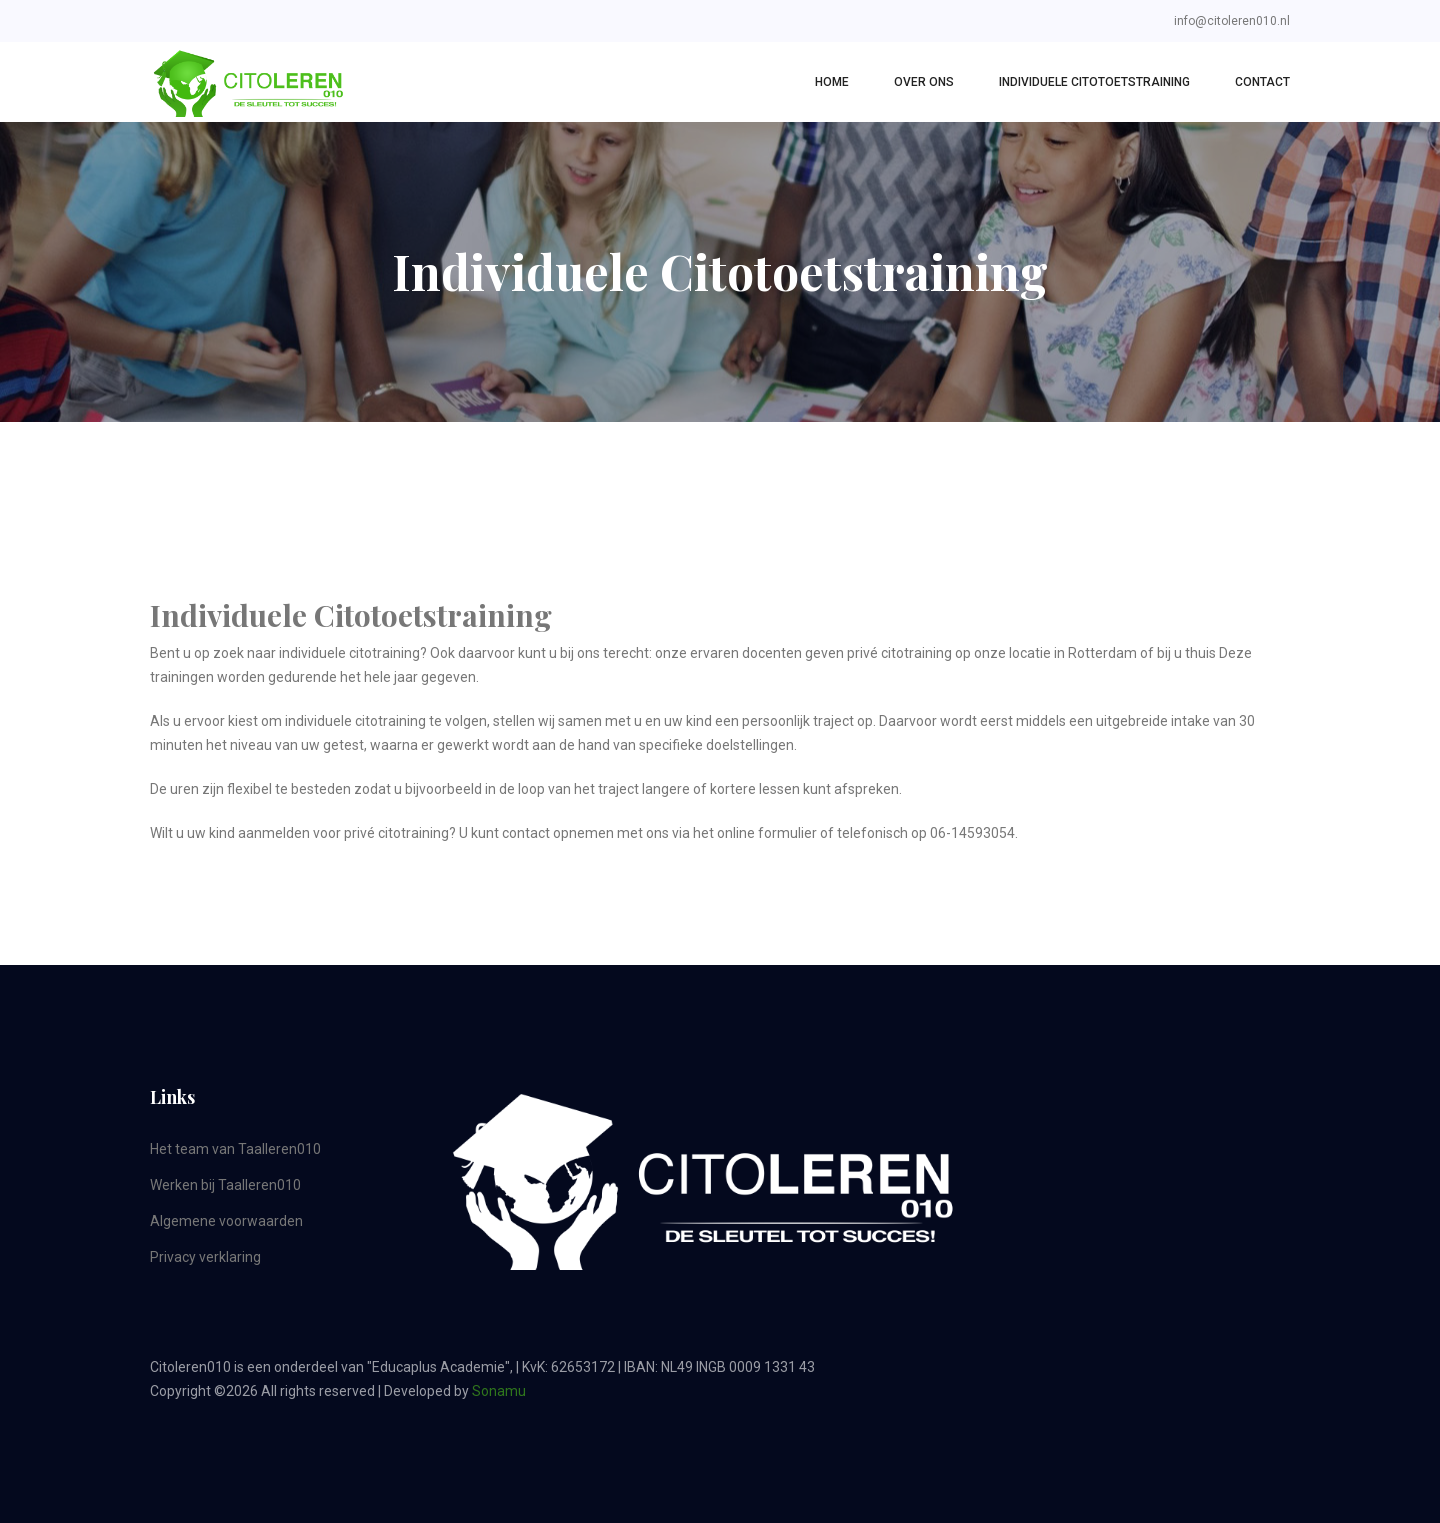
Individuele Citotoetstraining (1094, 82)
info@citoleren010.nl (1232, 21)
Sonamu (499, 1391)
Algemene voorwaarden (226, 1221)
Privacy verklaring (205, 1257)
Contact (1262, 82)
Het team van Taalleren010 (235, 1149)
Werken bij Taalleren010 (225, 1185)
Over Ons (924, 82)
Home (832, 82)
